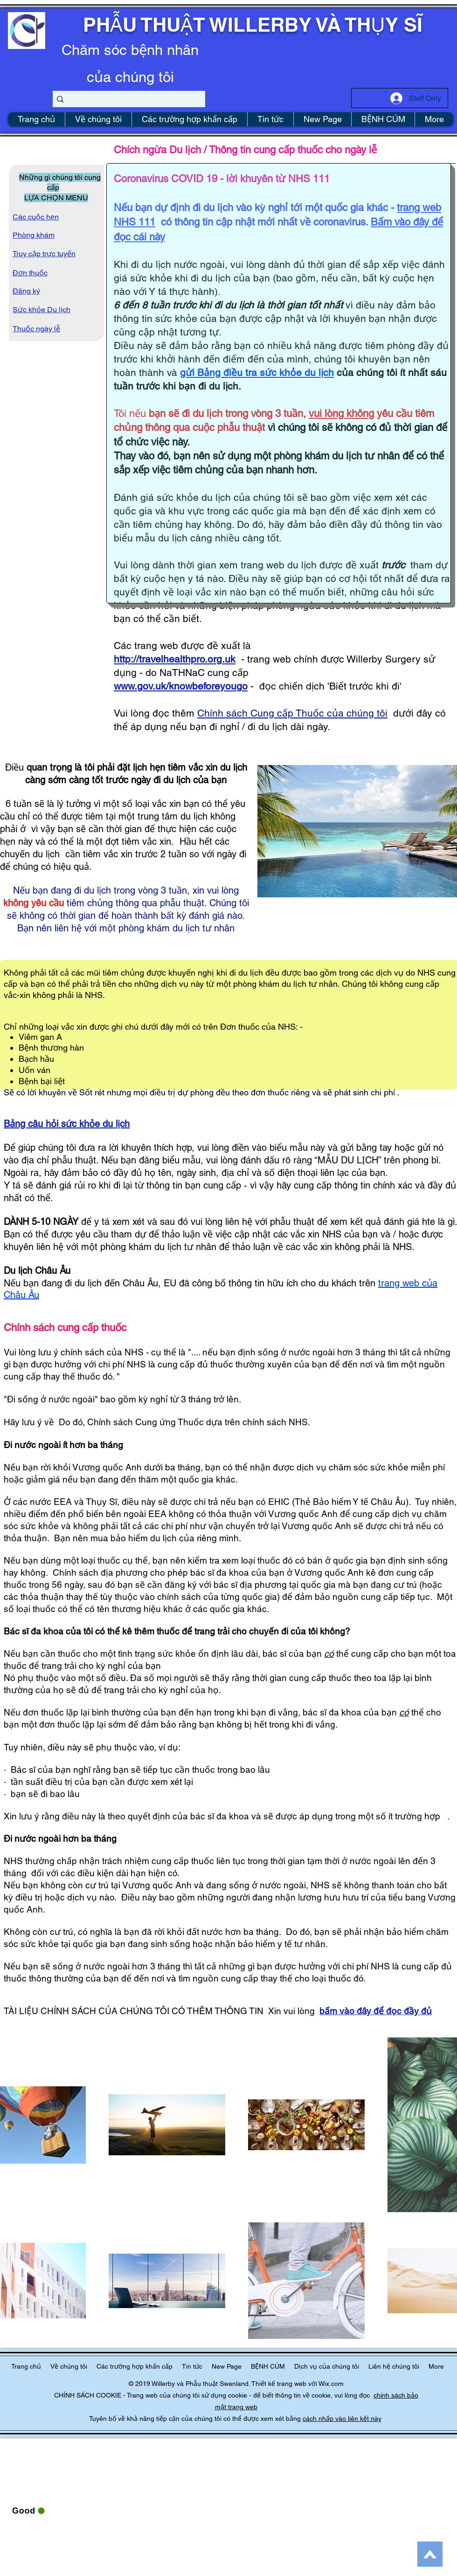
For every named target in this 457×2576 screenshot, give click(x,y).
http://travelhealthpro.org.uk (174, 659)
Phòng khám (34, 235)
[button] (327, 2366)
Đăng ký (26, 291)
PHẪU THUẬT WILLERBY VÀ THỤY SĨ (252, 24)
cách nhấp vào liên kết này (342, 2418)
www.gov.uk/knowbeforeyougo (181, 686)
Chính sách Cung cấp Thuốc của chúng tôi (292, 713)
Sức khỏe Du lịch (41, 309)
